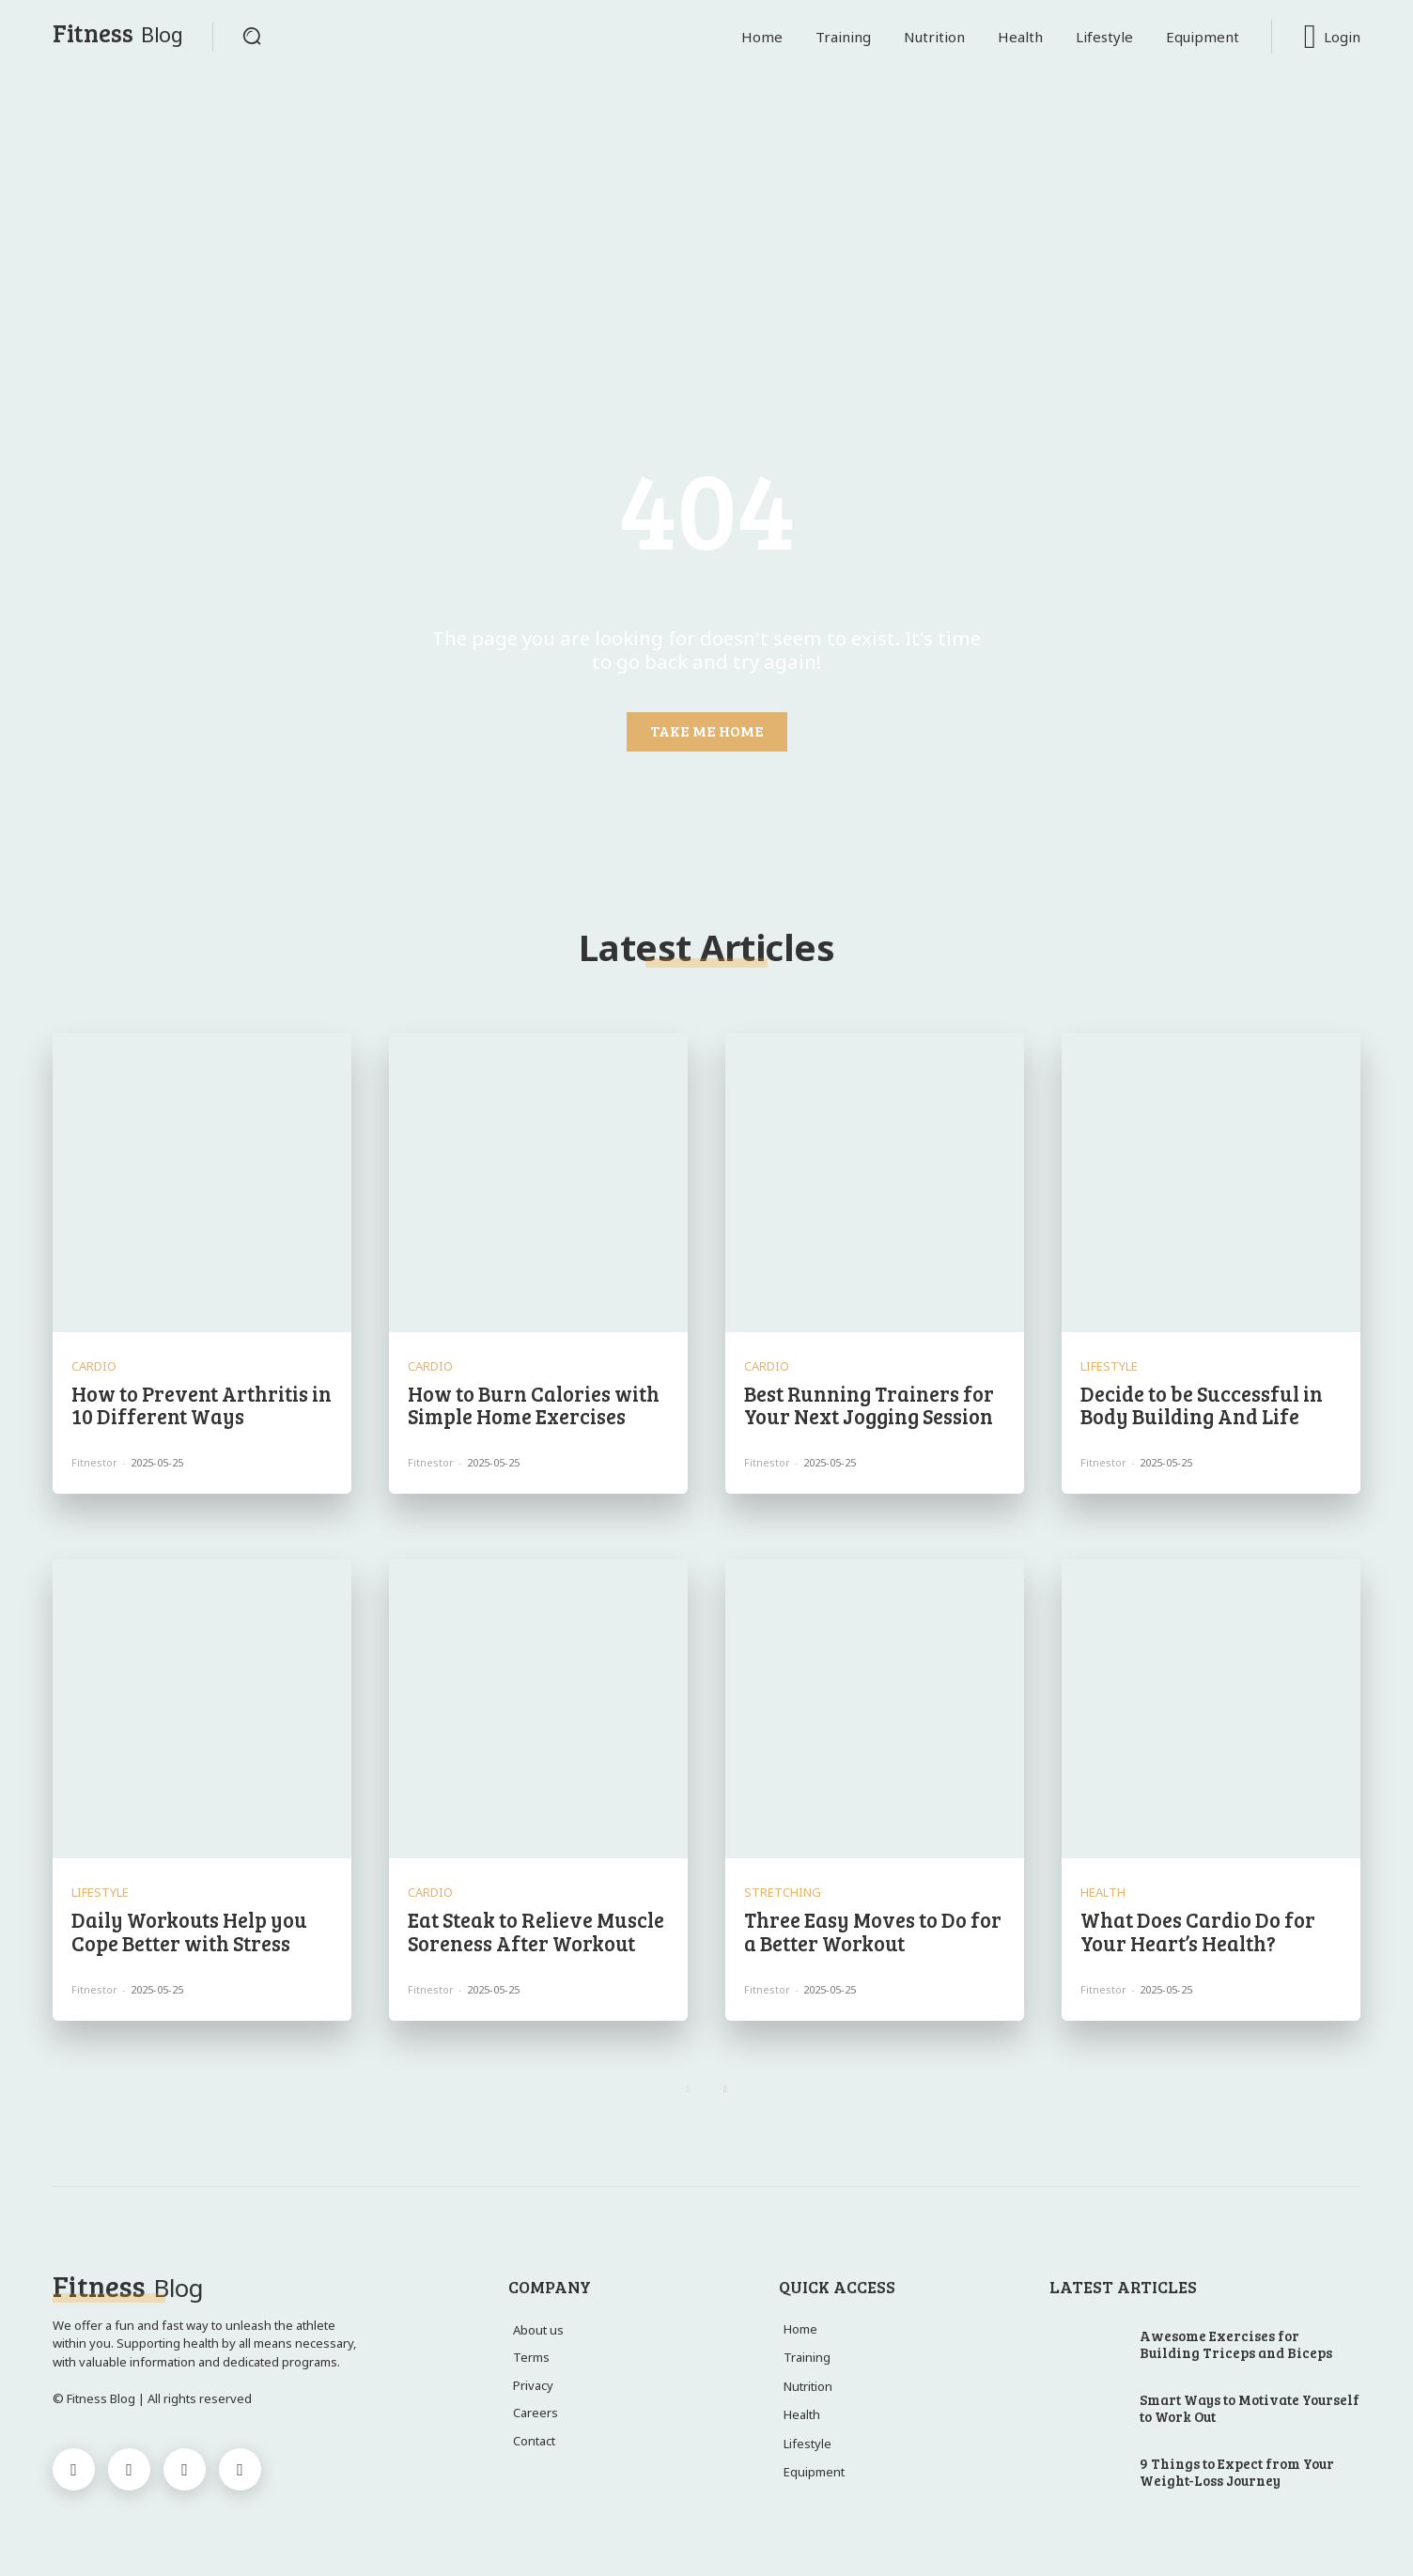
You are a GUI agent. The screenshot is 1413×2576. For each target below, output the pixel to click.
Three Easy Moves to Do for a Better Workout (873, 1930)
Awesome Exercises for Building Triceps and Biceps (1236, 2344)
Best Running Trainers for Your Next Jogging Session (869, 1404)
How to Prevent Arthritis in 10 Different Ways (201, 1404)
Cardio (93, 1366)
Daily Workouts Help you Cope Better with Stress (189, 1930)
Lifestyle (1109, 1366)
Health (1103, 1892)
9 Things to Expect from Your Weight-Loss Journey (1237, 2472)
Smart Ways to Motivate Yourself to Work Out (1249, 2408)
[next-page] (725, 2089)
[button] (251, 35)
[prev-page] (688, 2089)
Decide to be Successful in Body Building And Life (1201, 1404)
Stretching (782, 1892)
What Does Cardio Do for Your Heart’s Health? (1197, 1930)
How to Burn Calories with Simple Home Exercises (534, 1404)
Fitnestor (94, 1462)
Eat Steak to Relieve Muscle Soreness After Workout (536, 1930)
